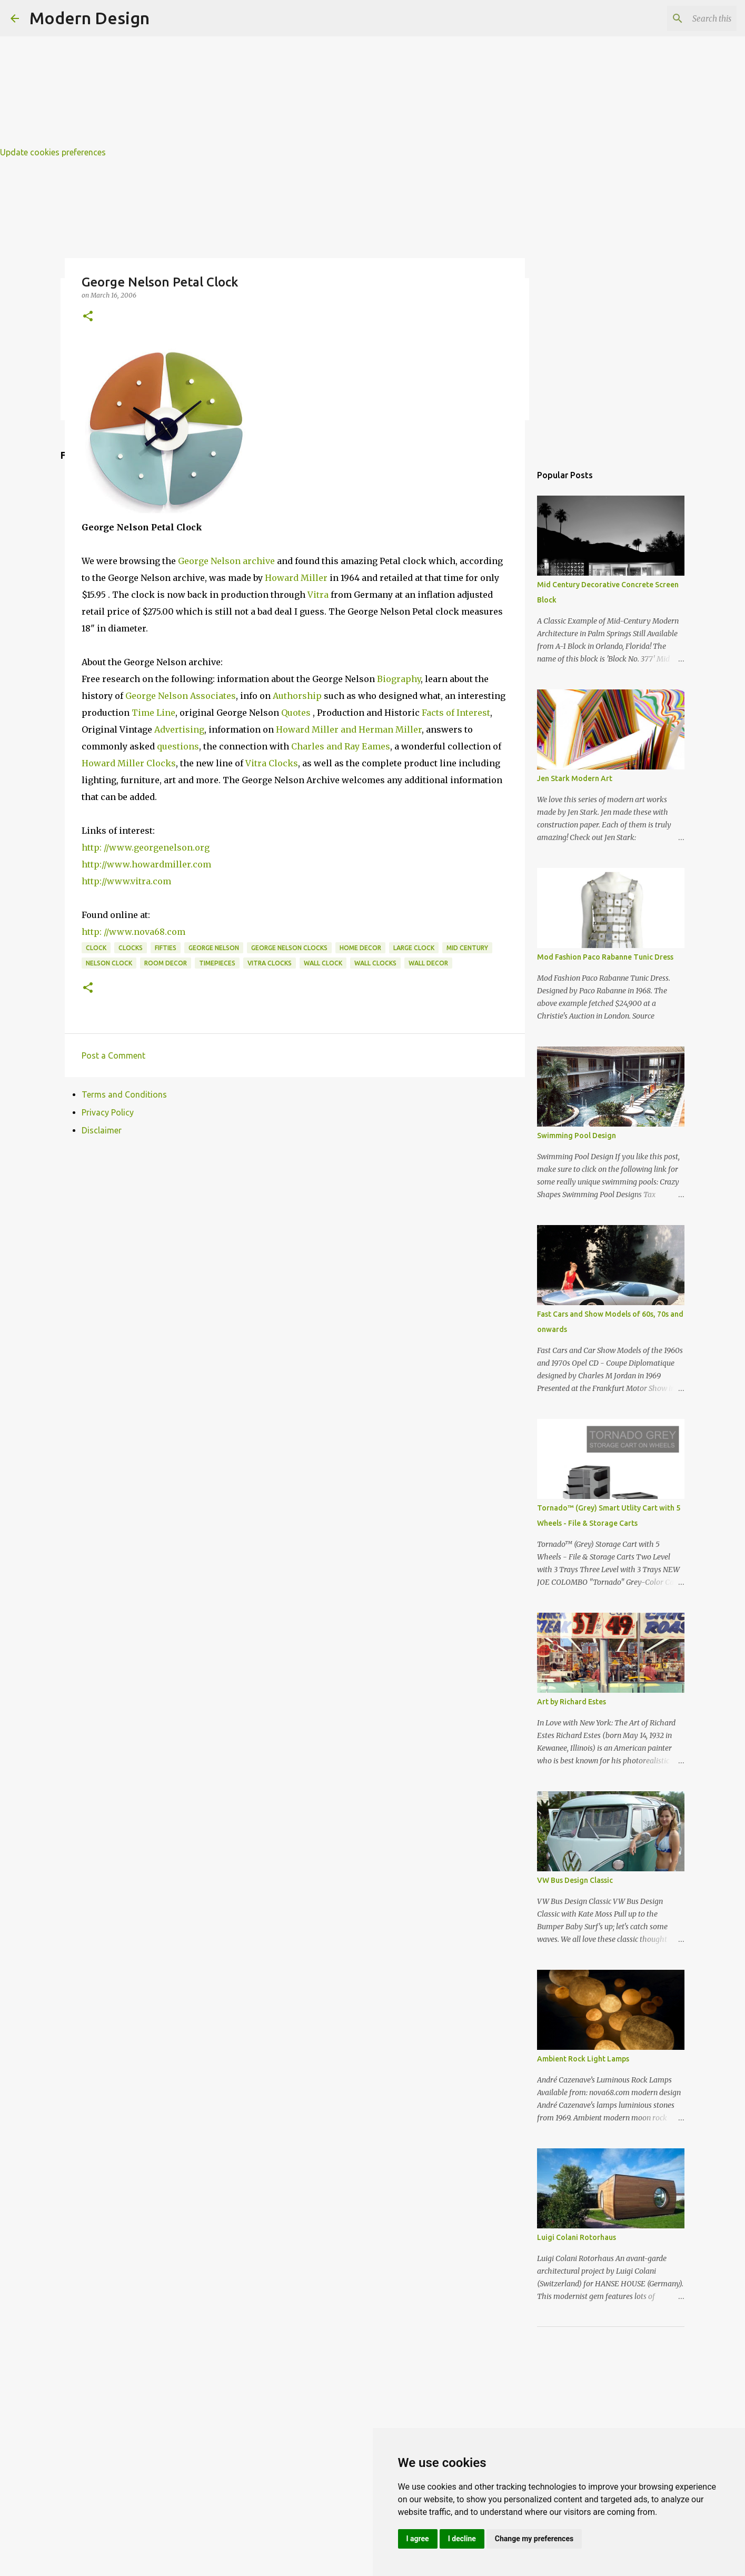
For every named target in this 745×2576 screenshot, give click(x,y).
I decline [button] (462, 2538)
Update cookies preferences (53, 152)
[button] (88, 317)
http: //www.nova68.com (133, 931)
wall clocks (375, 963)
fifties (165, 947)
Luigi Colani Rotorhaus (576, 2237)
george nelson (213, 947)
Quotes (296, 712)
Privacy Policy (108, 1112)
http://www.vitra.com (126, 881)
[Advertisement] (316, 73)
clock (96, 947)
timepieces (217, 963)
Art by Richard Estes (571, 1701)
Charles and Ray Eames (340, 746)
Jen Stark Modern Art (574, 778)
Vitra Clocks (271, 763)
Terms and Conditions (124, 1094)
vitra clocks (269, 963)
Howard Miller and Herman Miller (349, 729)
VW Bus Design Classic (575, 1880)
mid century (467, 947)
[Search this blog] (681, 18)
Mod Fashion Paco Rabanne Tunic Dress (605, 957)
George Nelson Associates (180, 695)
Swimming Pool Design (576, 1135)
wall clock (323, 963)
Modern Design (89, 17)
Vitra (318, 594)
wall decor (428, 963)
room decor (165, 963)
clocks (130, 947)
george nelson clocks (289, 947)
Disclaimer (102, 1130)
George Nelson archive (226, 561)
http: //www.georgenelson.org (146, 847)
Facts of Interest (456, 712)
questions (177, 746)
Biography (399, 679)
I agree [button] (417, 2538)
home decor (360, 947)
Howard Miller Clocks (129, 763)
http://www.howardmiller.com (146, 864)
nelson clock (109, 963)
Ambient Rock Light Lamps (583, 2059)
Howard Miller (296, 578)
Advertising (179, 729)
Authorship (297, 695)
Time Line (153, 712)
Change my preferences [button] (534, 2538)
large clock (413, 947)
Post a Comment (113, 1055)
